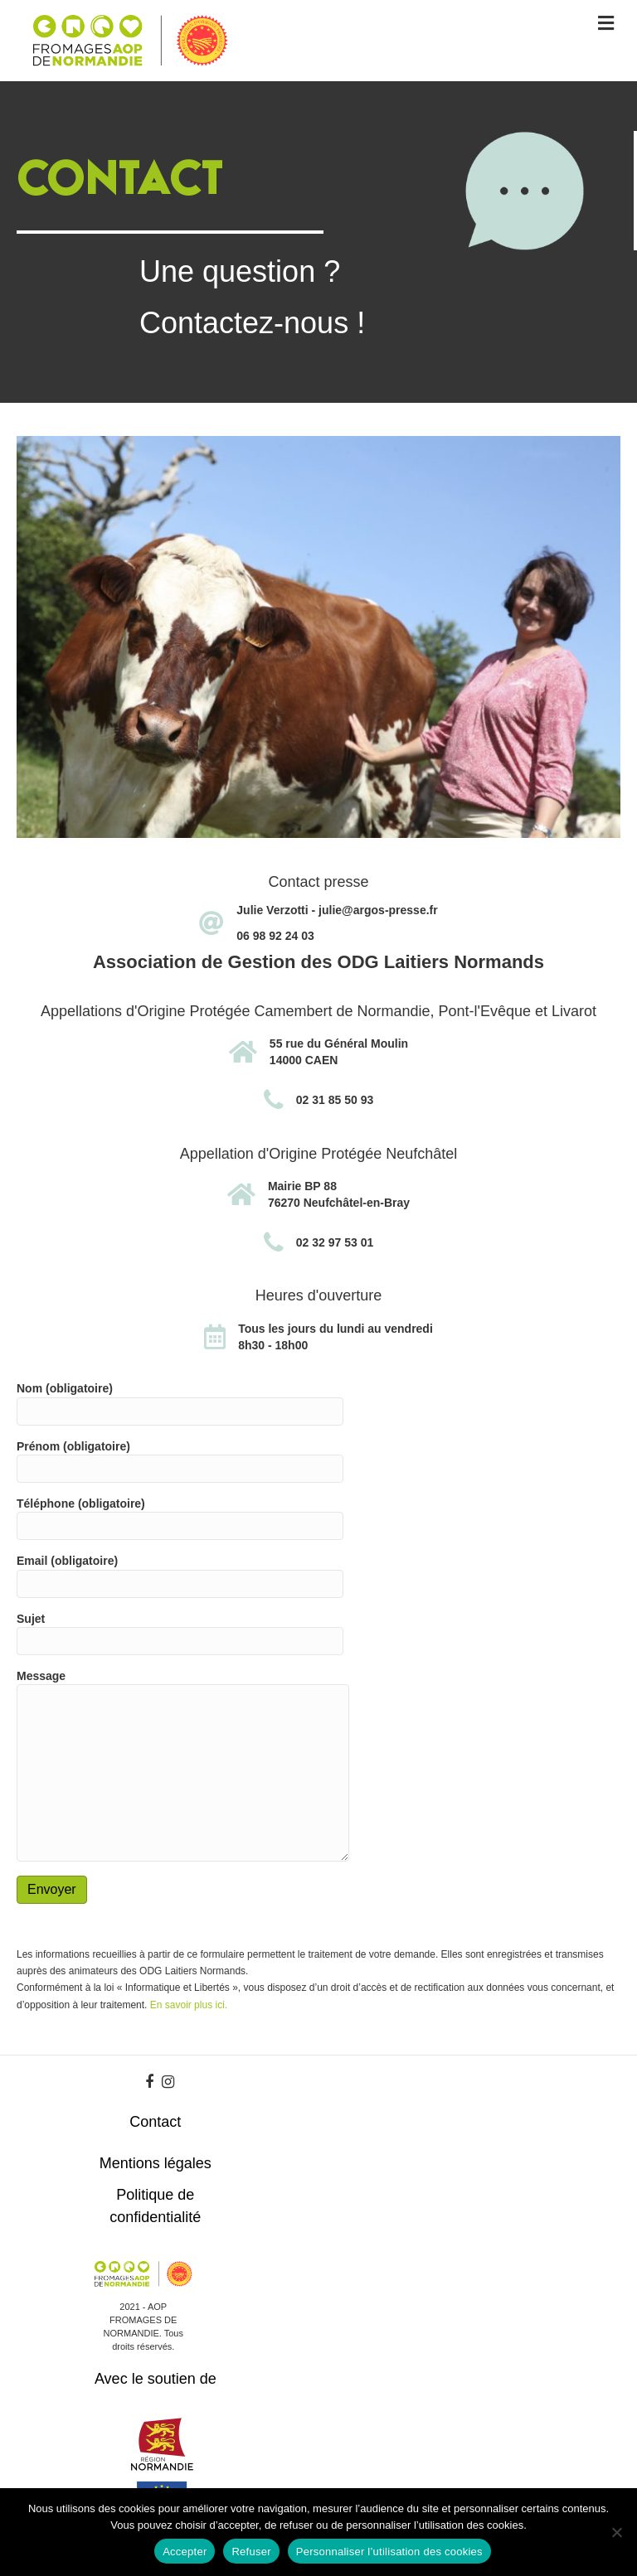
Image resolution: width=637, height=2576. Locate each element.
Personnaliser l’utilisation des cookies (389, 2551)
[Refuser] (616, 2532)
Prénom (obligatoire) (180, 1461)
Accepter (185, 2551)
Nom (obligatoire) (180, 1403)
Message (183, 1765)
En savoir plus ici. (188, 2005)
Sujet (180, 1633)
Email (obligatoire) (180, 1575)
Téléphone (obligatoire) (180, 1518)
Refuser (250, 2551)
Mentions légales (156, 2163)
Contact (155, 2122)
